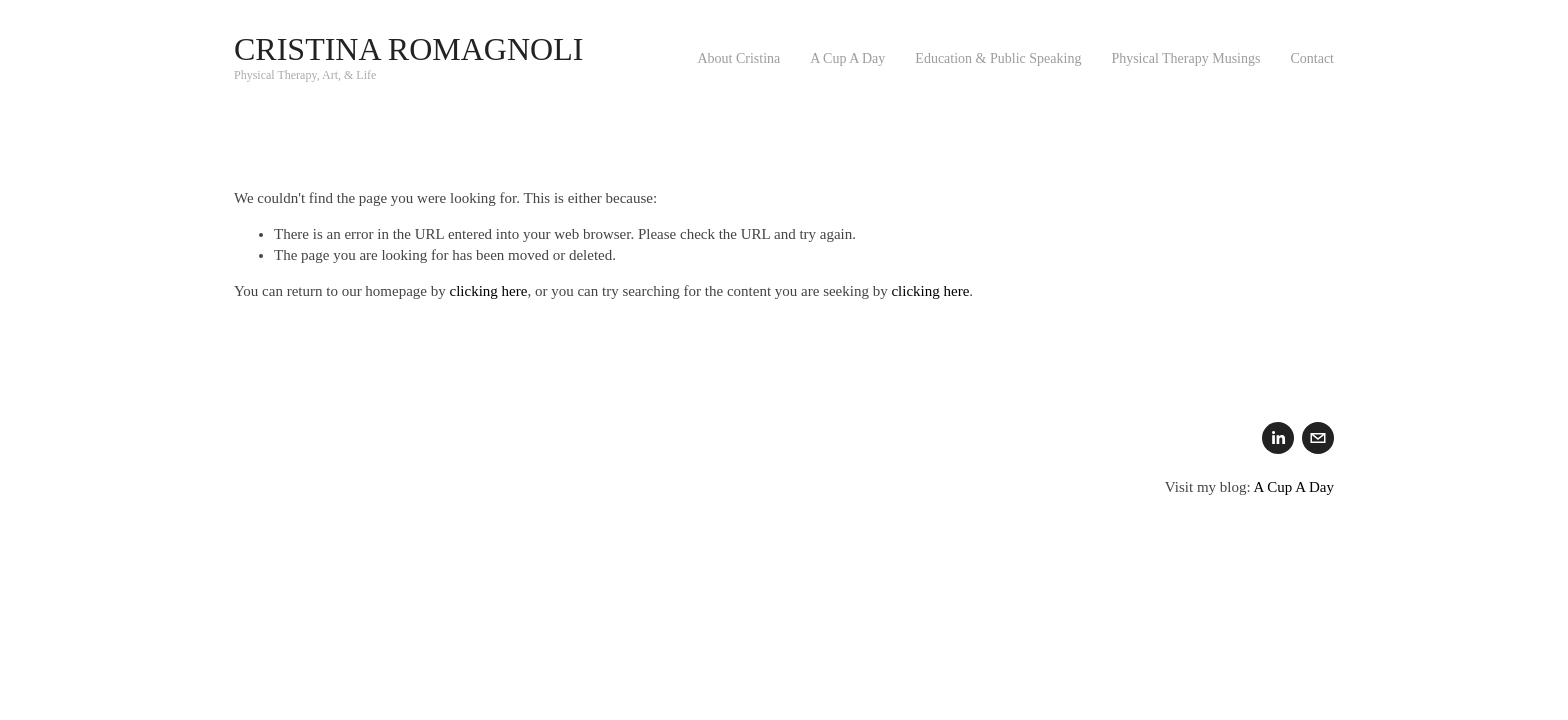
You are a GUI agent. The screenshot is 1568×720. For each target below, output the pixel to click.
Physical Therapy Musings (1185, 58)
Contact (1312, 58)
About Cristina (738, 58)
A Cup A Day (847, 58)
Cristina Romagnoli (408, 49)
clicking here (489, 291)
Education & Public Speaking (998, 58)
